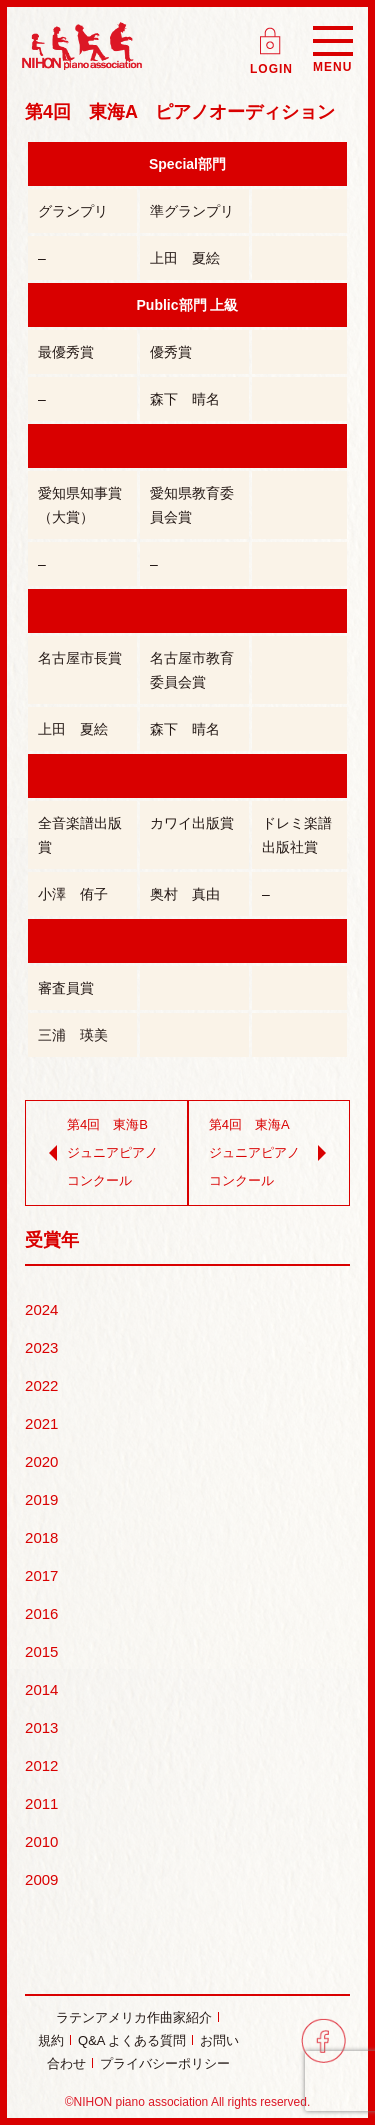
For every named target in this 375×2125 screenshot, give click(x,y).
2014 (41, 1689)
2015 (41, 1651)
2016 (41, 1613)
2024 (41, 1309)
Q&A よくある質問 (132, 2040)
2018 (41, 1537)
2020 (41, 1461)
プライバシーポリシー (165, 2063)
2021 (41, 1423)
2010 (41, 1841)
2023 (41, 1347)
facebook (323, 2040)
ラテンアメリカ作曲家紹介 (134, 2017)
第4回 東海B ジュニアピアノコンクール (101, 1152)
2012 (41, 1765)
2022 (41, 1385)
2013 (41, 1727)
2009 (41, 1879)
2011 (41, 1803)
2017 (41, 1575)
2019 (41, 1499)
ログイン (272, 34)
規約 (51, 2040)
